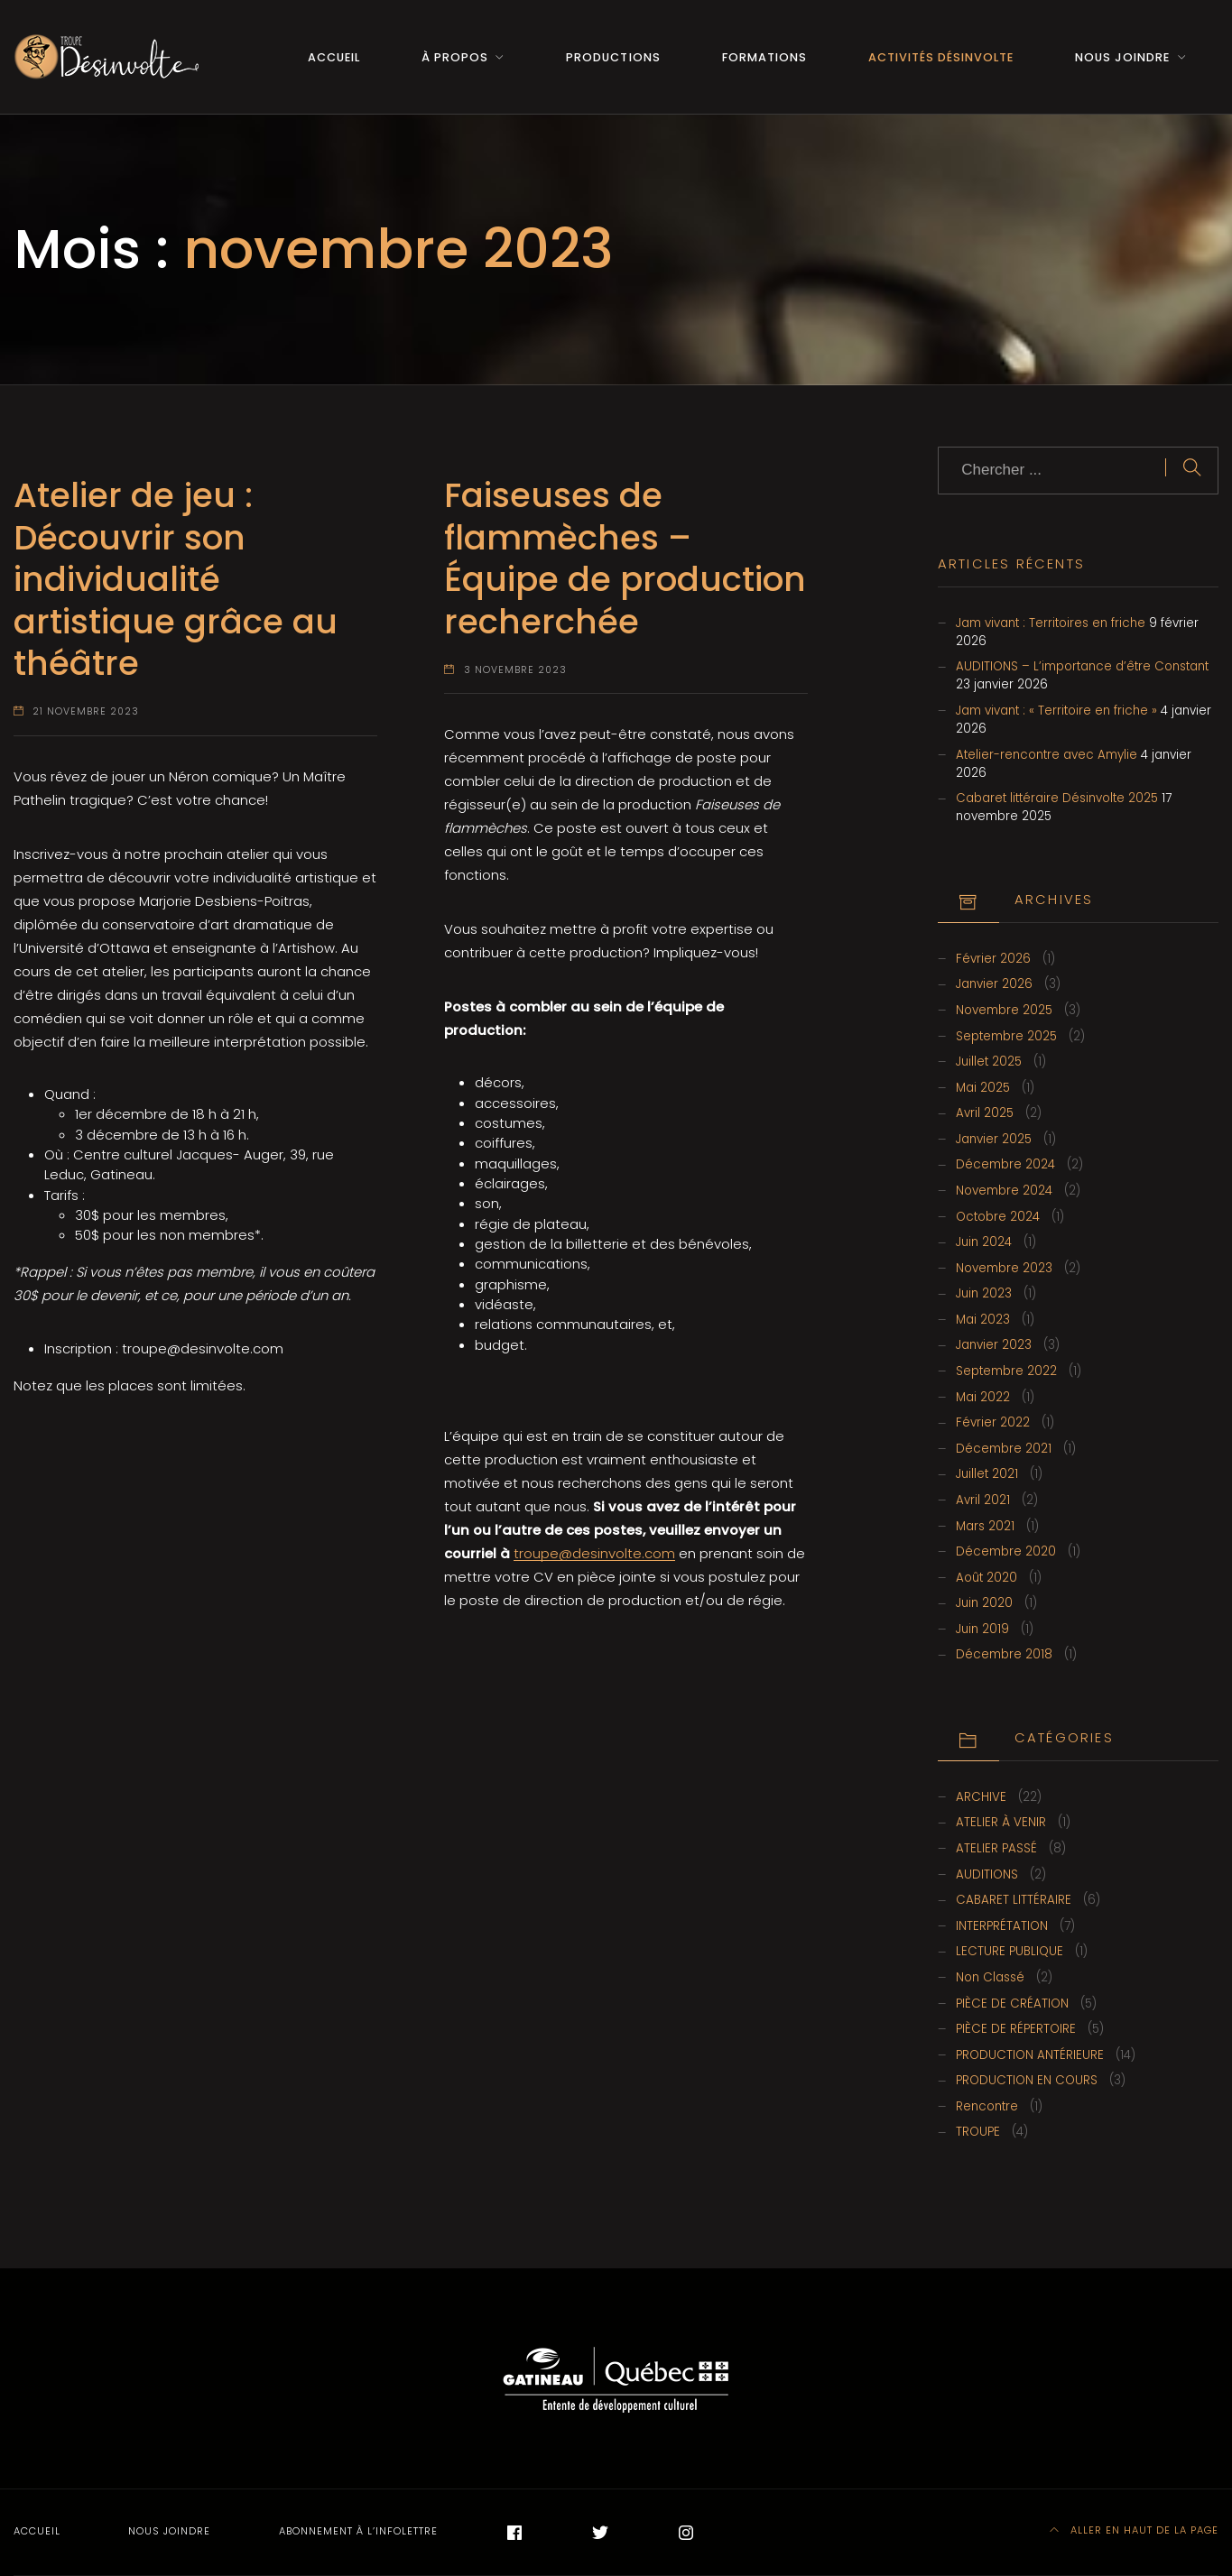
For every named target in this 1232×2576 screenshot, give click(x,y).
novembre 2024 (1004, 1190)
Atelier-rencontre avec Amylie (1046, 754)
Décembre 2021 (1003, 1448)
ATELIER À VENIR (1001, 1822)
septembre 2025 (1006, 1036)
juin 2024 (984, 1242)
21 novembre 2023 (85, 711)
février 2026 (993, 958)
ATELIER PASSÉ (996, 1848)
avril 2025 (985, 1113)
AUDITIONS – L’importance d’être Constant (1082, 666)
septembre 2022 (1006, 1371)
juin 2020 (984, 1602)
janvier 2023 (994, 1344)
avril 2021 (983, 1500)
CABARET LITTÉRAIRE (1013, 1899)
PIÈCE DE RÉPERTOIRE (1016, 2028)
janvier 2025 (994, 1139)
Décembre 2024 (1005, 1164)
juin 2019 (982, 1629)
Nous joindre (1122, 57)
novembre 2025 (1004, 1010)
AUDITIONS (987, 1874)
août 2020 (986, 1577)
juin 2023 (984, 1293)
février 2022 (993, 1422)
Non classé (990, 1977)
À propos (454, 57)
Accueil (334, 57)
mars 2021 (985, 1526)
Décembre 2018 (1004, 1654)
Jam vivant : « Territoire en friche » (1056, 710)
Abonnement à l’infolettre (358, 2531)
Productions (613, 57)
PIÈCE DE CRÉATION (1012, 2003)
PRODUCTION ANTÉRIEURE (1030, 2055)
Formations (764, 57)
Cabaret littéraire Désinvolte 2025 (1057, 798)
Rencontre (987, 2106)
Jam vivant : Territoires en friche (1050, 623)
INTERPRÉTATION (1002, 1925)
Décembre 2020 (1006, 1551)
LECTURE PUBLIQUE (1009, 1951)
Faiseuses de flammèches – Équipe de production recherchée (625, 558)
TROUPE (978, 2131)
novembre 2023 (1004, 1268)
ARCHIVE (981, 1796)
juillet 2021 (987, 1473)
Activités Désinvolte (941, 57)
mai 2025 (983, 1087)
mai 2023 (983, 1319)
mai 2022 (983, 1397)
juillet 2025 (989, 1061)
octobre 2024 (998, 1216)
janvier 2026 (994, 984)
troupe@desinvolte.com (594, 1553)
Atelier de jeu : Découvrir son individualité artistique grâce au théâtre (176, 579)
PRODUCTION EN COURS (1027, 2080)
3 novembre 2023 (515, 670)
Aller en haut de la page (1134, 2530)
